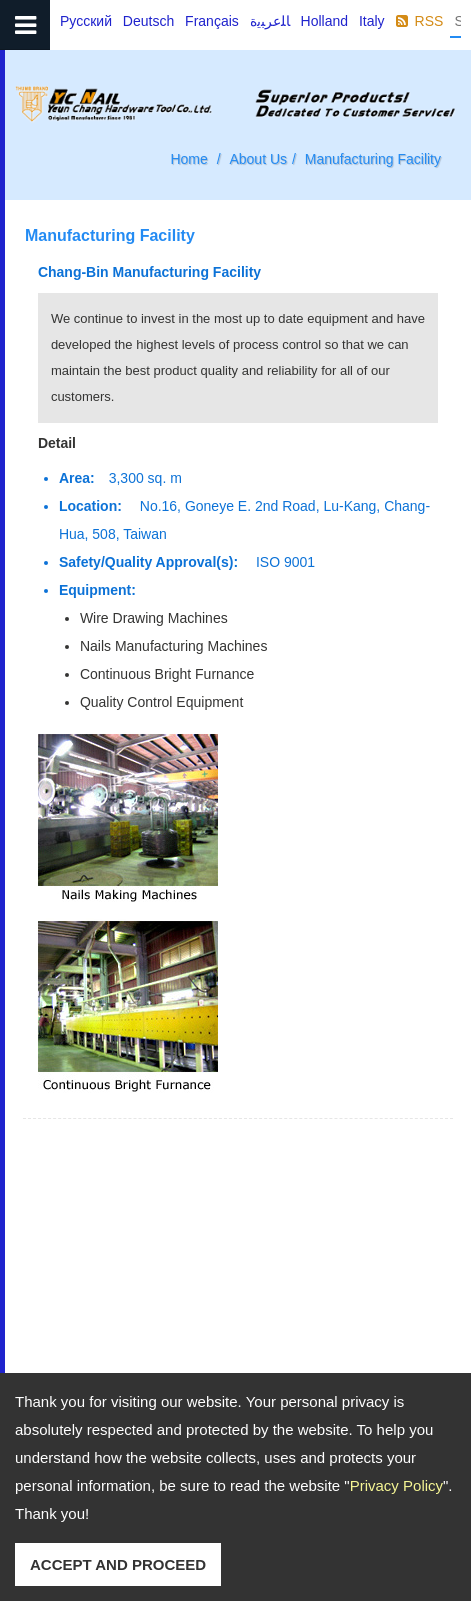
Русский (86, 21)
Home (188, 159)
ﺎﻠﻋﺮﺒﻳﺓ (270, 21)
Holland (324, 21)
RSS (429, 21)
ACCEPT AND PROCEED (118, 1564)
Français (212, 21)
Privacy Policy (396, 1485)
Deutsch (148, 21)
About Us (258, 159)
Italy (372, 21)
